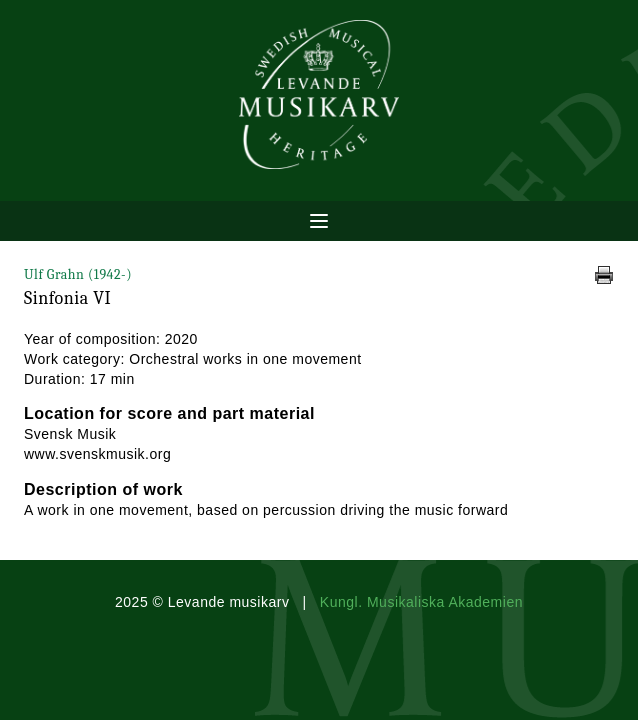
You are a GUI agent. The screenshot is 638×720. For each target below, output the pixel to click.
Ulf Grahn (78, 274)
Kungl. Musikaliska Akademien (421, 602)
